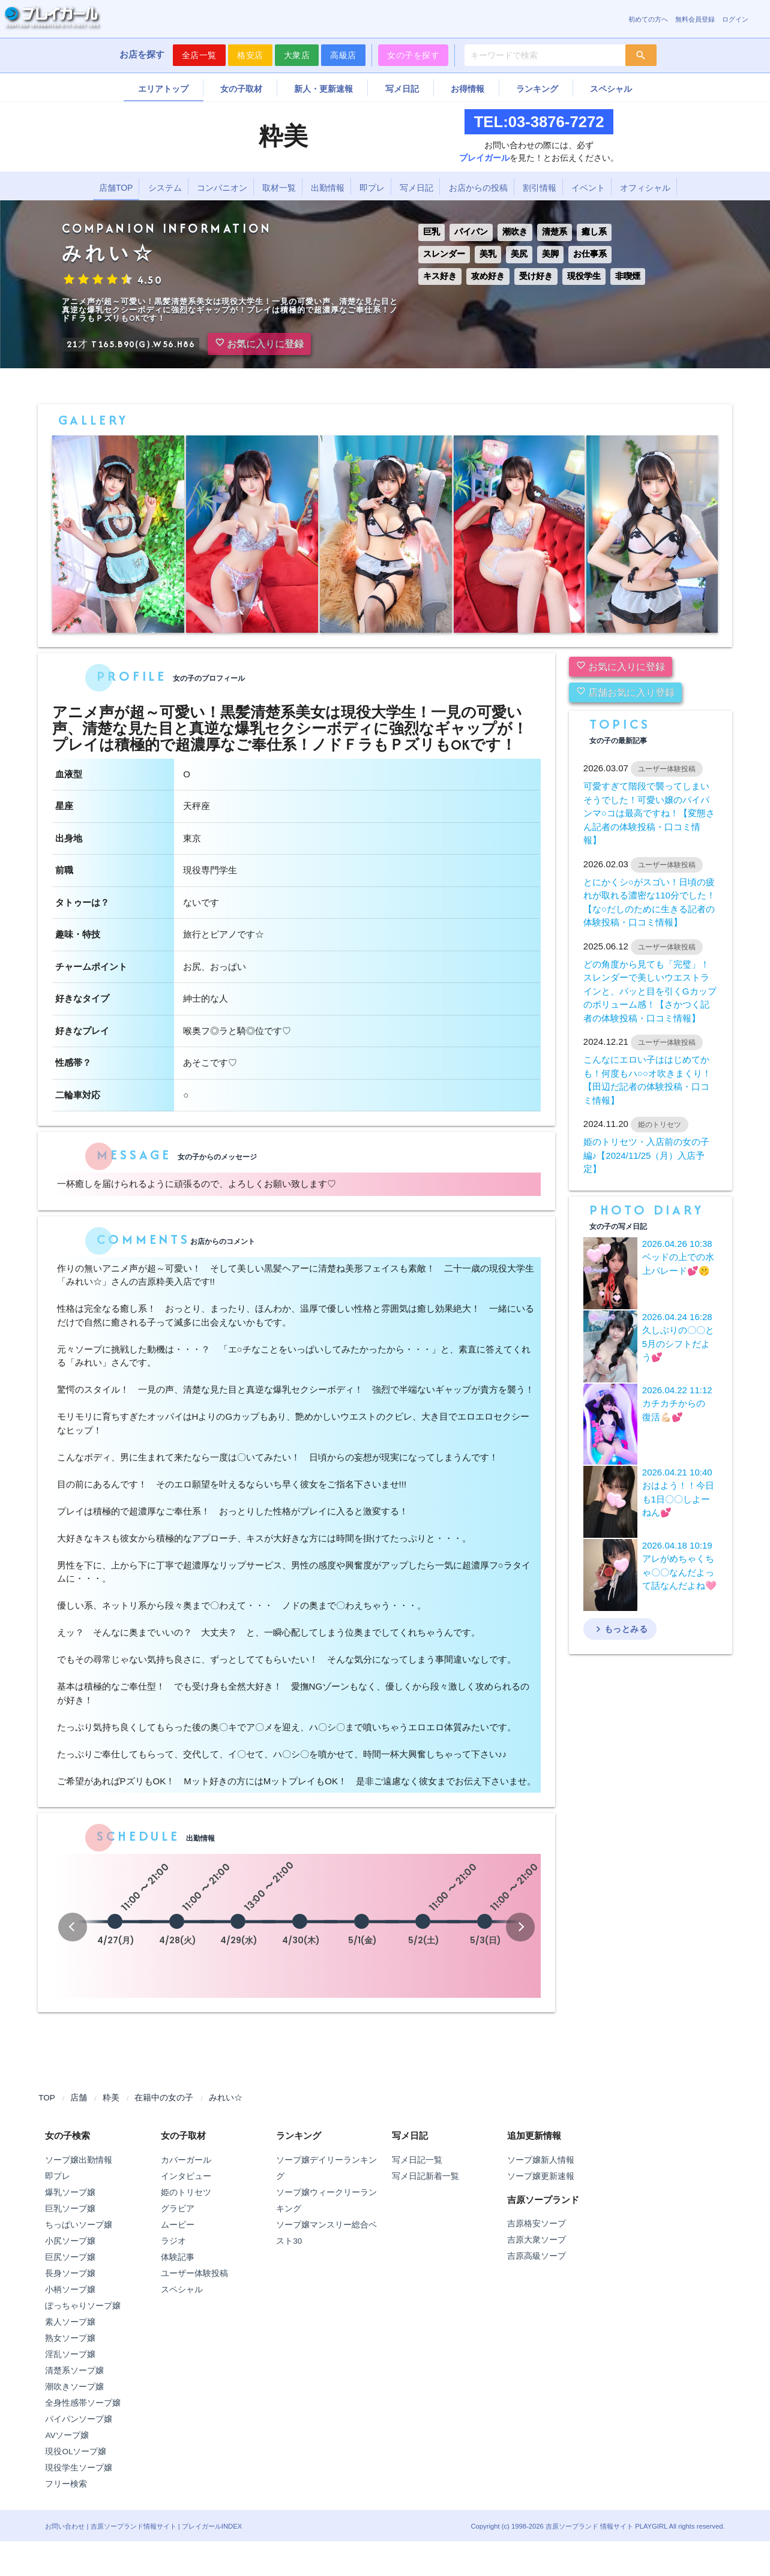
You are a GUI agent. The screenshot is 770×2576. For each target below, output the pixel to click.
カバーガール (186, 2160)
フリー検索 (66, 2483)
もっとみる (620, 1629)
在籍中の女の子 (163, 2097)
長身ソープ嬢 (70, 2273)
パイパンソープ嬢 (78, 2419)
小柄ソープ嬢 (70, 2289)
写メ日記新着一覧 (425, 2176)
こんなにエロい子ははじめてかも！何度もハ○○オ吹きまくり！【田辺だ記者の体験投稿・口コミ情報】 (647, 1079)
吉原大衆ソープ (536, 2239)
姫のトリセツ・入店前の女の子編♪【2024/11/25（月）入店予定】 (646, 1155)
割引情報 (539, 188)
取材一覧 (279, 188)
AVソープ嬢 (67, 2435)
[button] (72, 1927)
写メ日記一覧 (417, 2160)
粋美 (111, 2097)
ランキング (537, 89)
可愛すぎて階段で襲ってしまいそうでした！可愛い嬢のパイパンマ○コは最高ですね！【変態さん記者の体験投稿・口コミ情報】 (649, 813)
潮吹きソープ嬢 (74, 2386)
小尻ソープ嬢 (70, 2241)
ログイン (735, 19)
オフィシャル (645, 188)
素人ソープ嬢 (70, 2322)
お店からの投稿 (478, 188)
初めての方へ (648, 19)
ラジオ (173, 2241)
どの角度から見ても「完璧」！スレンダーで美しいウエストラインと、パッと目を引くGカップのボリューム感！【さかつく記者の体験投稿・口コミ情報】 (650, 991)
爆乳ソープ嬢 (70, 2192)
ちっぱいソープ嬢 (78, 2224)
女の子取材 (241, 89)
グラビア (177, 2208)
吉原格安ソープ (536, 2223)
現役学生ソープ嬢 (78, 2467)
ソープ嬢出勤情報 (78, 2160)
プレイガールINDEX (212, 2526)
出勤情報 (327, 188)
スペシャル (611, 89)
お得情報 (467, 89)
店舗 (78, 2097)
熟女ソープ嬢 (70, 2338)
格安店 (250, 55)
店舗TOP (116, 188)
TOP (46, 2097)
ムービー (177, 2224)
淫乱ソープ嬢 (70, 2354)
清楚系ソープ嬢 (74, 2370)
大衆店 (297, 55)
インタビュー (186, 2176)
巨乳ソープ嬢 (70, 2208)
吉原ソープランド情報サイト (133, 2526)
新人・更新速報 (323, 89)
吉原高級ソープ (536, 2256)
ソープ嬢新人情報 (540, 2160)
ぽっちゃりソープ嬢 (83, 2305)
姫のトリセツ (186, 2192)
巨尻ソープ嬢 (70, 2257)
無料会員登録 (695, 19)
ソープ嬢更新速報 (540, 2176)
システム (165, 188)
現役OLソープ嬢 (75, 2451)
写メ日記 (402, 89)
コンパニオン (222, 188)
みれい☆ (225, 2097)
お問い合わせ (65, 2526)
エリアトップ (163, 89)
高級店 (343, 55)
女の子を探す (413, 55)
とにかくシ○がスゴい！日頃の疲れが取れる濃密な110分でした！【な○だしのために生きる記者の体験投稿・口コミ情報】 (649, 902)
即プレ (372, 188)
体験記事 (177, 2257)
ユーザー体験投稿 (194, 2273)
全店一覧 (199, 55)
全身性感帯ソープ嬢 (83, 2402)
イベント (588, 188)
